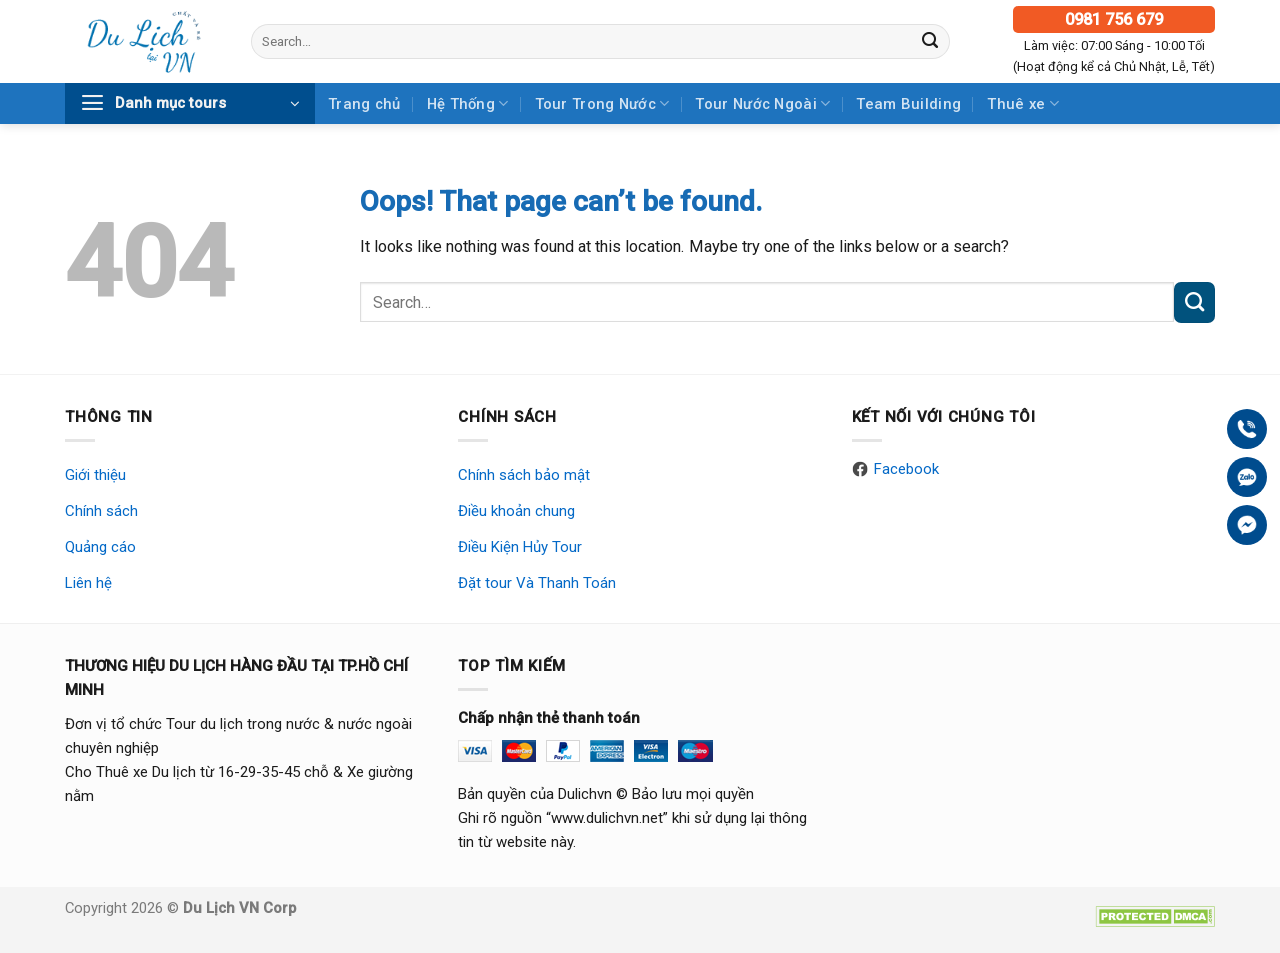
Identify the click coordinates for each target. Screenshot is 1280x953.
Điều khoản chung (516, 511)
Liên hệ (88, 583)
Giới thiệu (95, 475)
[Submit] (930, 41)
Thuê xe (1023, 103)
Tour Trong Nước (602, 103)
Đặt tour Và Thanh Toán (537, 583)
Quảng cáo (100, 547)
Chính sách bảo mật (524, 475)
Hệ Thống (468, 103)
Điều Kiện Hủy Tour (520, 547)
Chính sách (101, 511)
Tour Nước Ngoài (762, 103)
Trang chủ (364, 104)
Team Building (908, 104)
